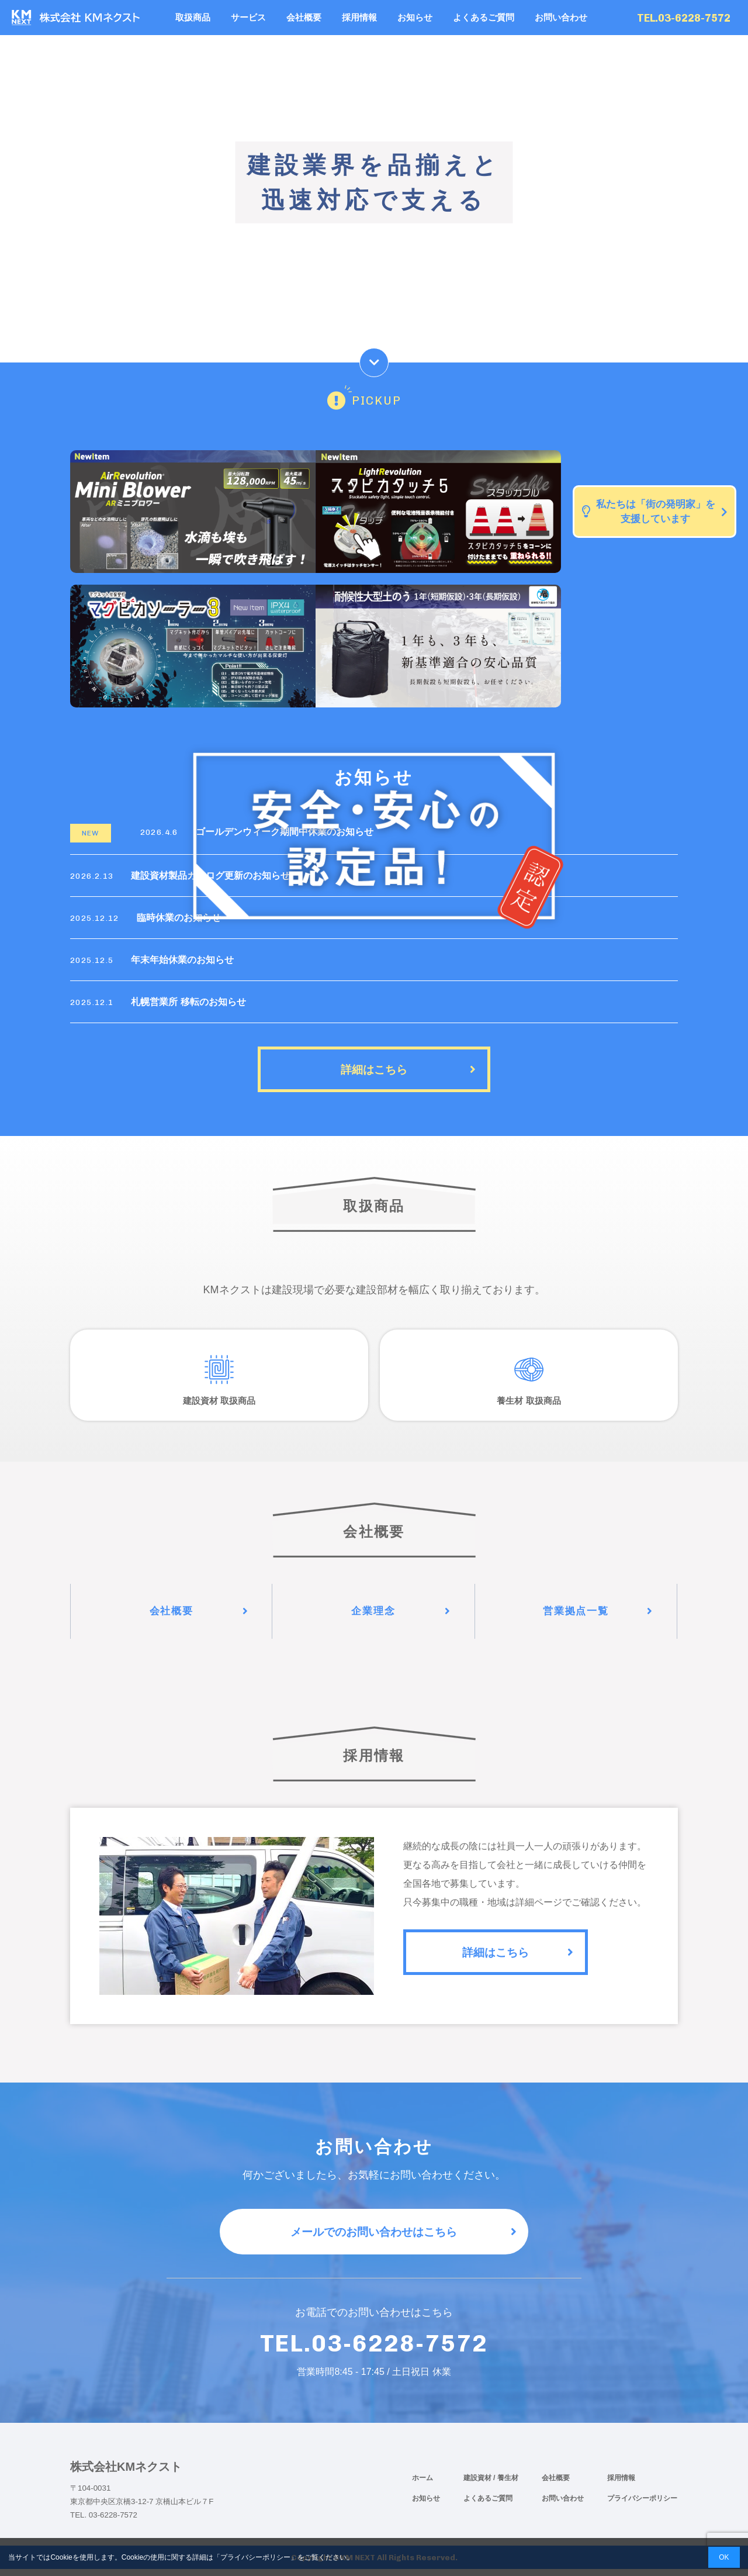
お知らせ (414, 17)
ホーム (422, 2485)
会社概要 (303, 17)
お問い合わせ (561, 17)
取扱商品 (192, 17)
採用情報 (359, 17)
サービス (248, 17)
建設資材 (478, 2485)
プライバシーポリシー (642, 2505)
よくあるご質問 (483, 17)
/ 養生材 (505, 2485)
